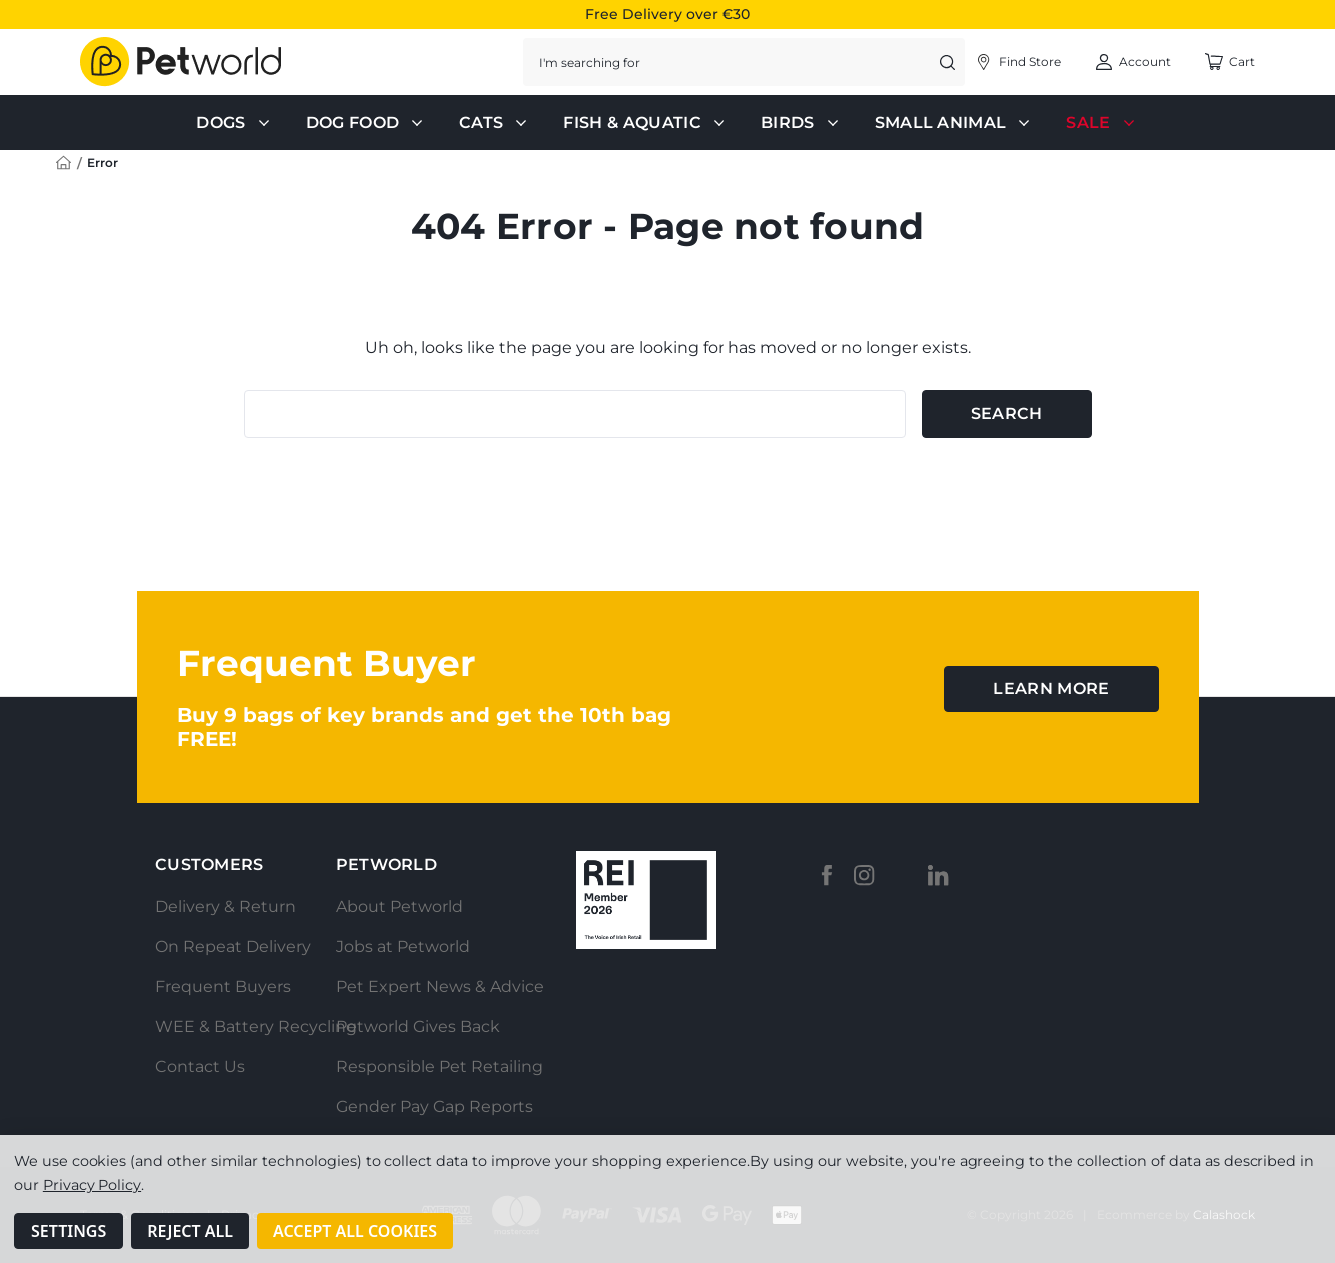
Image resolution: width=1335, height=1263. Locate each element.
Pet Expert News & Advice (440, 986)
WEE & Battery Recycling (256, 1026)
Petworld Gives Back (418, 1026)
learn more (1051, 688)
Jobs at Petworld (403, 946)
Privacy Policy (92, 1185)
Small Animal (955, 123)
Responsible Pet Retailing (439, 1066)
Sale (1102, 123)
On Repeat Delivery (233, 946)
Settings (68, 1231)
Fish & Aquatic (645, 123)
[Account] (1017, 62)
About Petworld (399, 906)
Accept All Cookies (355, 1231)
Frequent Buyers (223, 986)
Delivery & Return (225, 906)
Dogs (234, 123)
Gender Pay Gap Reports (434, 1106)
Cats (495, 123)
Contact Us (200, 1066)
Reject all (190, 1231)
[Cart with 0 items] (1229, 62)
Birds (802, 123)
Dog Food (367, 123)
